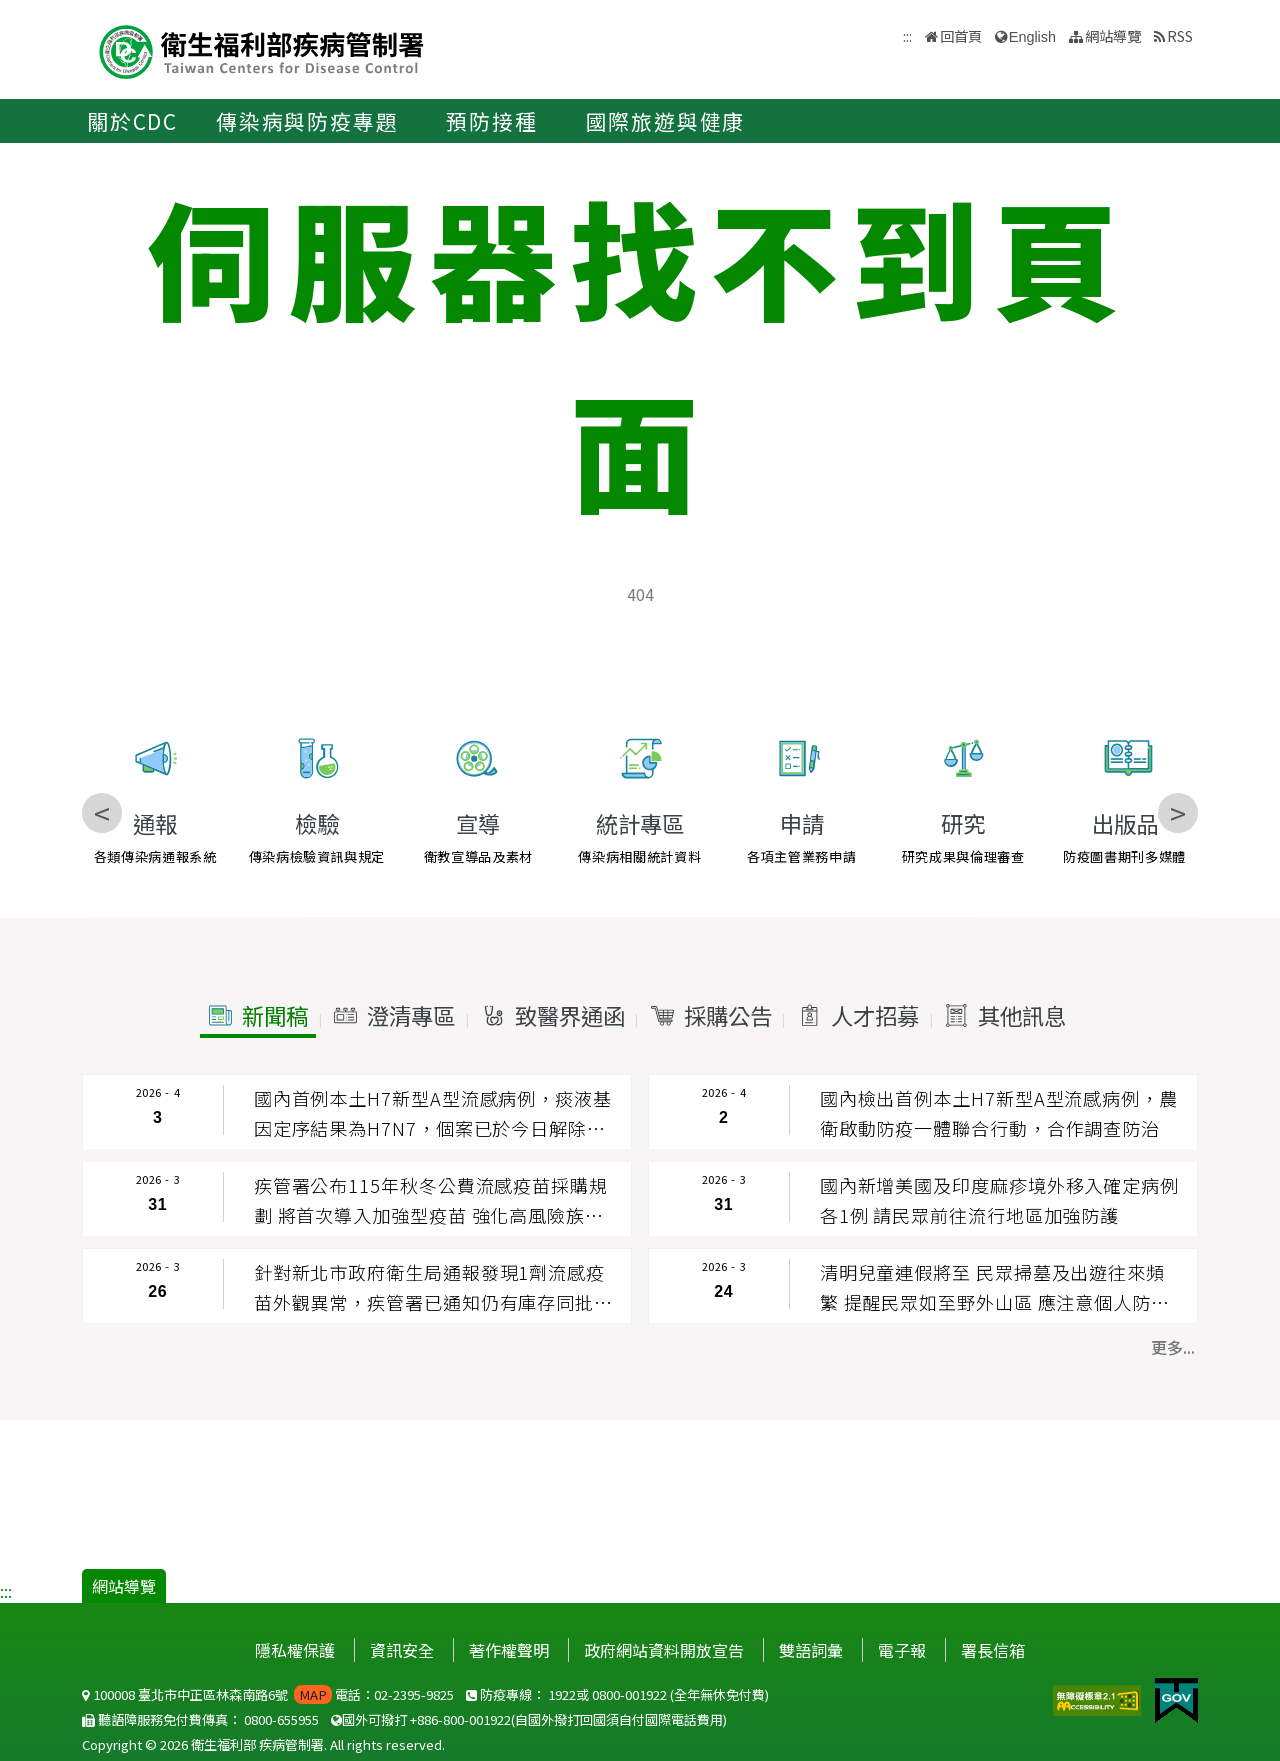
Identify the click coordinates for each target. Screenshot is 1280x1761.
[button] (258, 1016)
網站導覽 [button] (1113, 35)
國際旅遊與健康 (666, 121)
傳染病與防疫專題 (307, 121)
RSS (1180, 35)
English (1032, 37)
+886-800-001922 (460, 1719)
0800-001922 (629, 1694)
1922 (562, 1694)
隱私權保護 (295, 1650)
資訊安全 (402, 1650)
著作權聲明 (509, 1650)
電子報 (902, 1650)
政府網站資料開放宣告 (664, 1650)
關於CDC (132, 121)
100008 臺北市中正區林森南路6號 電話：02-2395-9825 (268, 1694)
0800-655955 (281, 1719)
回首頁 (961, 35)
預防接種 (491, 121)
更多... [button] (1173, 1347)
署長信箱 (993, 1650)
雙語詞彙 (811, 1650)
